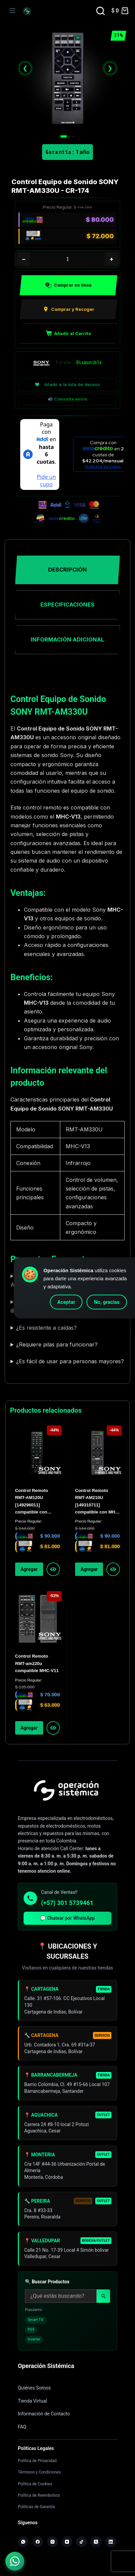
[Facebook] (37, 2541)
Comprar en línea (68, 285)
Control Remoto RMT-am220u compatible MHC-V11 (37, 1663)
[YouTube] (67, 2541)
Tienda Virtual (32, 2401)
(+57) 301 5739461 (67, 1902)
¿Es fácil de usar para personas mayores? (70, 1361)
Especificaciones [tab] (67, 604)
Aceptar (66, 1302)
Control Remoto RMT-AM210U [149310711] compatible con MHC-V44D (97, 1502)
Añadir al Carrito (68, 333)
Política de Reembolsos (39, 2495)
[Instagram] (52, 2541)
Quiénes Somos (34, 2388)
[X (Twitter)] (96, 2541)
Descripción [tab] (67, 569)
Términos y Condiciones (39, 2472)
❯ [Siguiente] (109, 68)
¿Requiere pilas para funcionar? (57, 1344)
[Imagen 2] (70, 136)
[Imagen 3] (74, 136)
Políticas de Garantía (36, 2506)
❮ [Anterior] (25, 68)
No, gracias (107, 1302)
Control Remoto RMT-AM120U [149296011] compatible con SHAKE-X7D (31, 1502)
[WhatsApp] (23, 2541)
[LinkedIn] (110, 2541)
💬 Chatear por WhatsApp (67, 1918)
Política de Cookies (35, 2484)
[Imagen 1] (64, 136)
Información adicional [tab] (67, 639)
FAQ (22, 2426)
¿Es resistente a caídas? (46, 1327)
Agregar (29, 1569)
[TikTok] (81, 2541)
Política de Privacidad (37, 2460)
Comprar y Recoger (68, 309)
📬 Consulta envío (67, 399)
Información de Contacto (44, 2413)
